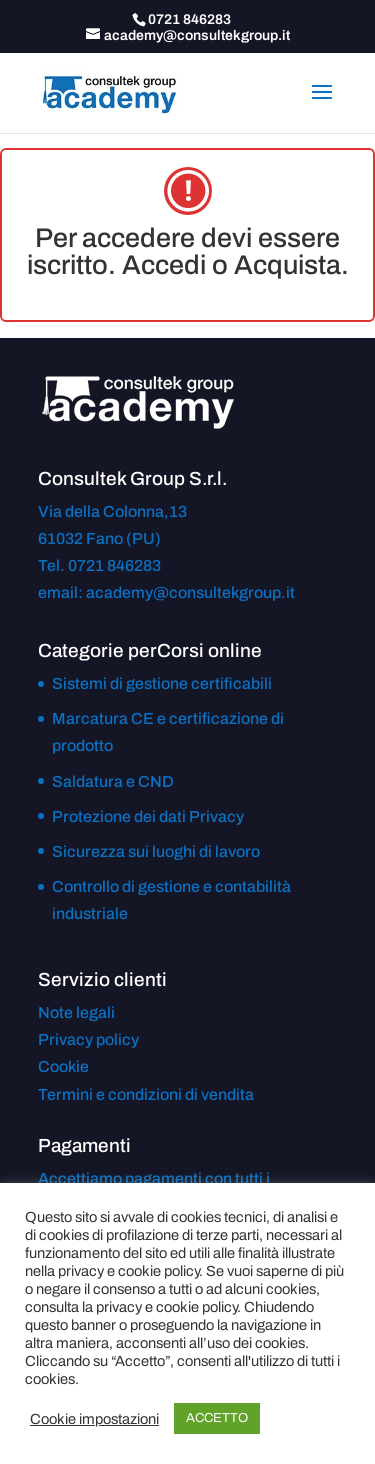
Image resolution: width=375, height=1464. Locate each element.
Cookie (63, 1066)
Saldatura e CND (113, 781)
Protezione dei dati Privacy (148, 816)
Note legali (76, 1012)
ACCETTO (217, 1418)
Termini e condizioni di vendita (146, 1094)
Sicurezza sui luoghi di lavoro (156, 851)
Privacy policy (88, 1039)
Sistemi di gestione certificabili (162, 683)
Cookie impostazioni (94, 1419)
